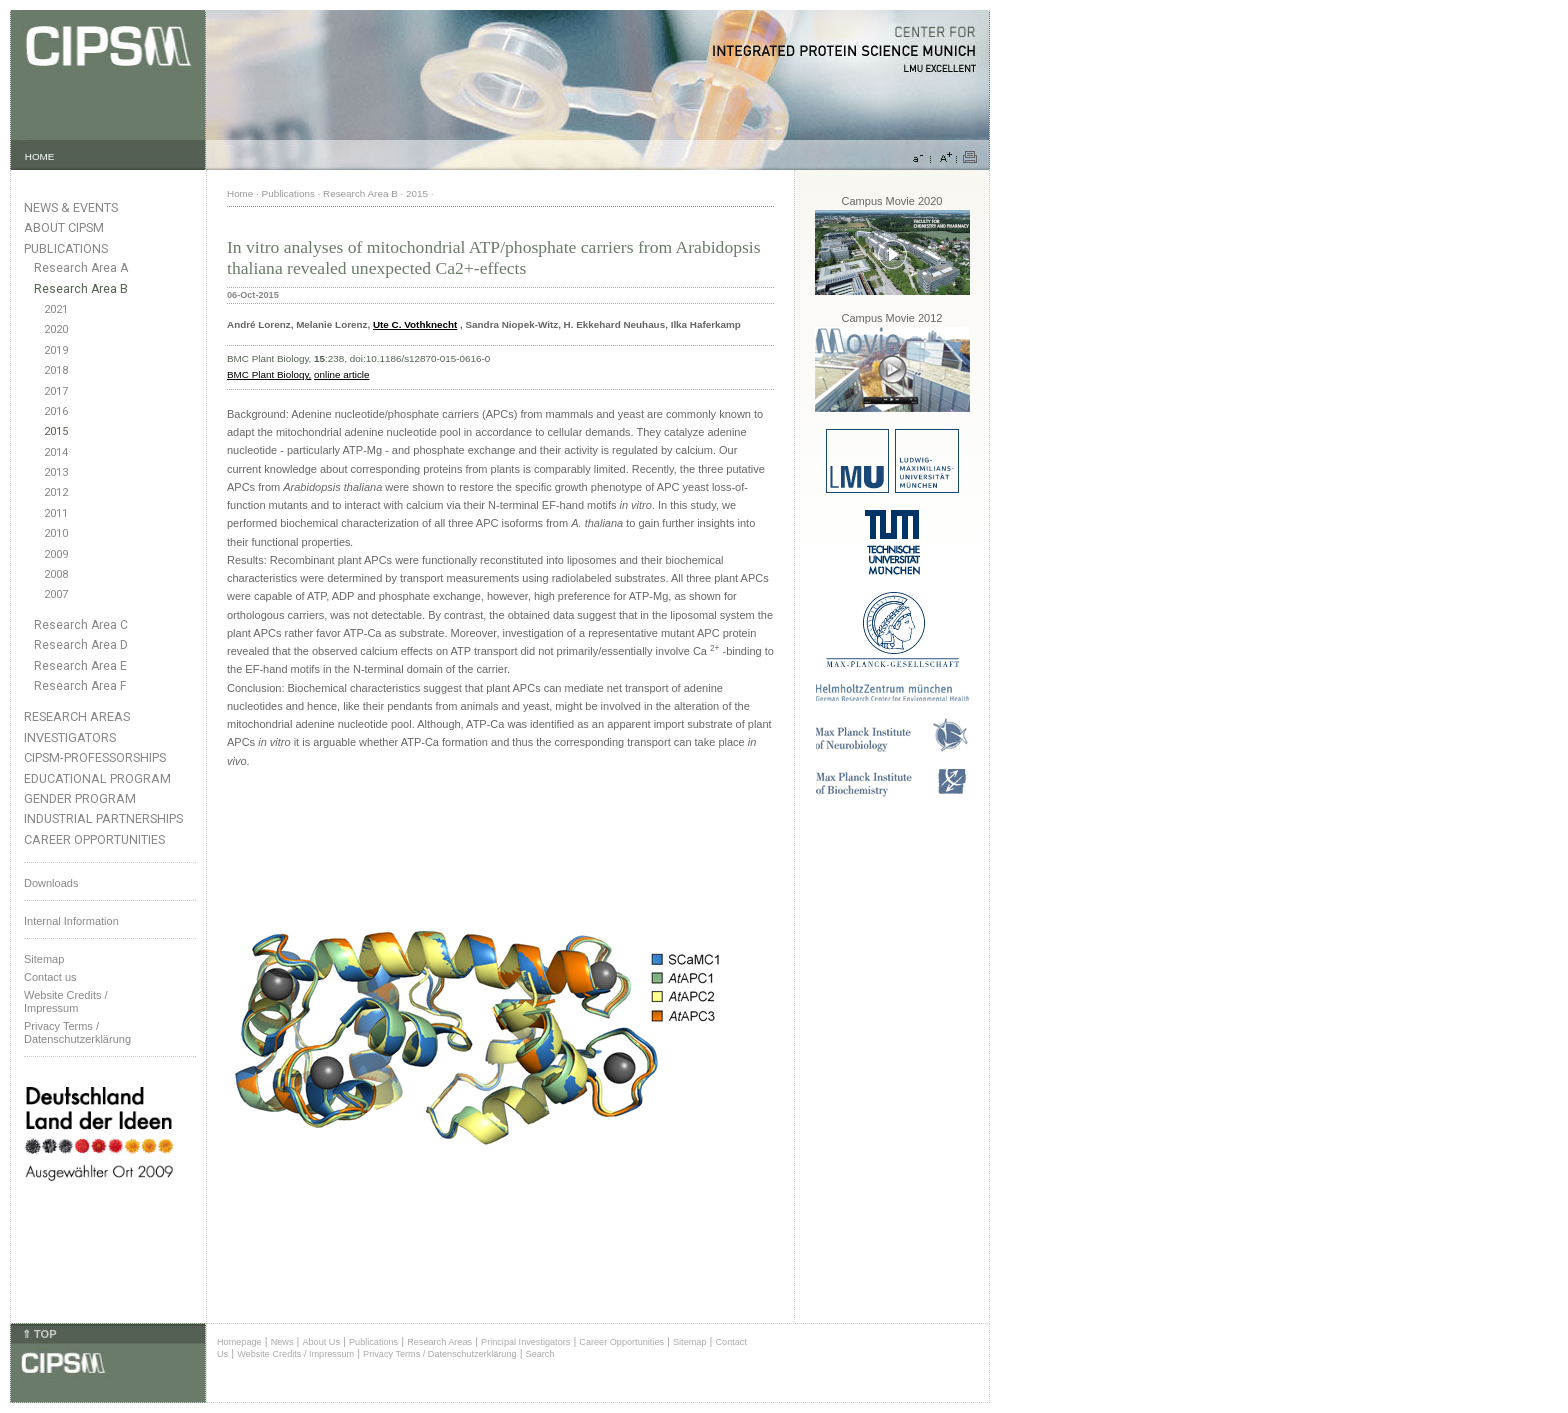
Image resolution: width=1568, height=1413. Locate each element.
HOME (40, 156)
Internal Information (71, 921)
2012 (56, 492)
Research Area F (80, 686)
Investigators (70, 737)
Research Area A (81, 268)
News (282, 1342)
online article (341, 374)
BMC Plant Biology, (269, 374)
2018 (56, 370)
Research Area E (80, 666)
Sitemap (44, 959)
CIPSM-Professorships (95, 757)
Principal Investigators (525, 1342)
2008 (56, 574)
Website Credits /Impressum (66, 1001)
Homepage (239, 1342)
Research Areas (77, 716)
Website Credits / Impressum (295, 1354)
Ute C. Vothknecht (415, 324)
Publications (66, 248)
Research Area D (81, 645)
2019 (56, 350)
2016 (56, 411)
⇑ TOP (39, 1334)
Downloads (51, 883)
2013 (56, 472)
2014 (56, 452)
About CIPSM (64, 227)
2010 (56, 533)
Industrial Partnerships (103, 818)
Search (540, 1354)
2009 (56, 554)
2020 (56, 329)
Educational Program (97, 778)
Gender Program (80, 798)
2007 (56, 594)
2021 (56, 309)
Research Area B (81, 289)
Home (240, 193)
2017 (56, 391)
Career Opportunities (94, 839)
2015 (56, 431)
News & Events (71, 207)
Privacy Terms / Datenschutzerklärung (77, 1032)
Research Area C (81, 625)
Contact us (50, 977)
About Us (321, 1342)
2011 (56, 513)
